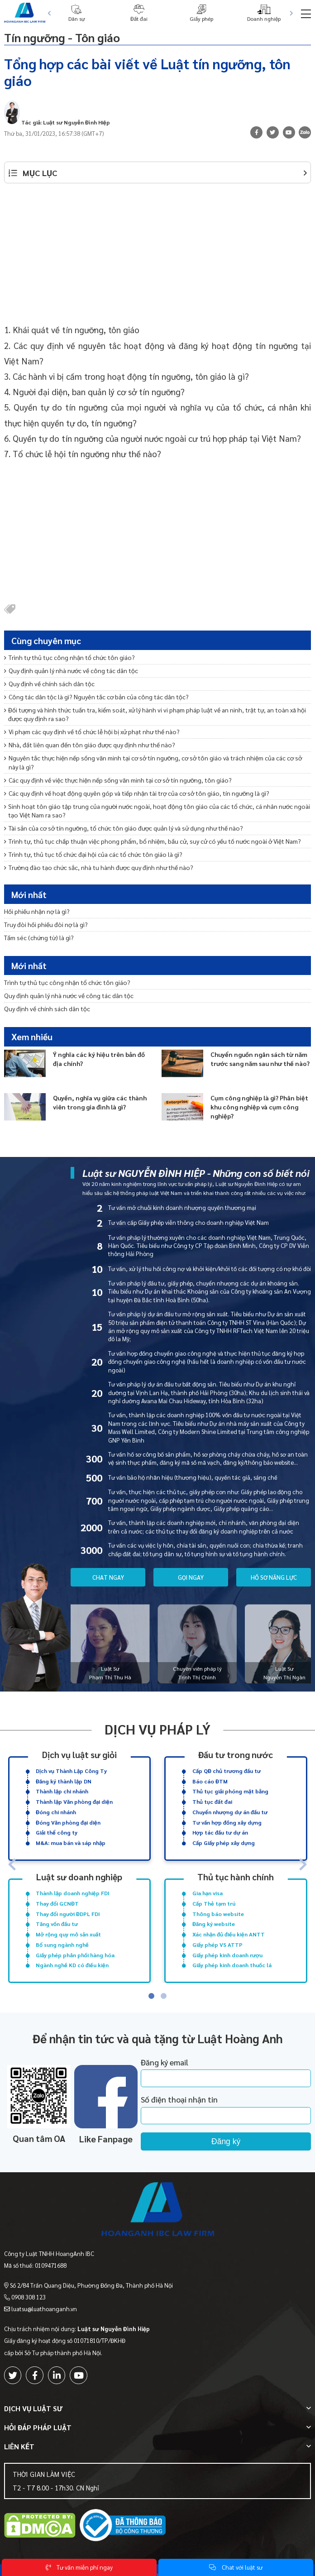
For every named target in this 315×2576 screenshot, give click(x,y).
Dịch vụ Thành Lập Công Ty (71, 1770)
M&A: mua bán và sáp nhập (70, 1842)
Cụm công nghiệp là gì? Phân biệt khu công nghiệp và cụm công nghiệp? (259, 1106)
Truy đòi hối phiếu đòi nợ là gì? (46, 924)
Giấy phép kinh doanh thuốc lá (232, 1965)
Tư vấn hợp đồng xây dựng (227, 1822)
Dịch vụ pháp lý (158, 1729)
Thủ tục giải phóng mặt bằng (230, 1791)
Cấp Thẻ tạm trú (213, 1903)
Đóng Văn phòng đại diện (68, 1822)
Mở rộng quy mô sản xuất (68, 1934)
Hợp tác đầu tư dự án (220, 1832)
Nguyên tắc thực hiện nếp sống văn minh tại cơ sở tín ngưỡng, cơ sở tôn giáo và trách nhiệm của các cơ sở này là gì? (153, 762)
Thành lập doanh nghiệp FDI (73, 1893)
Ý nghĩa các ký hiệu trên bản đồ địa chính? (99, 1058)
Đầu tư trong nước (235, 1753)
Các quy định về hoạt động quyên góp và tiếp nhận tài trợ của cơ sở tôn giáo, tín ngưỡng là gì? (136, 793)
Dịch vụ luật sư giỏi (79, 1753)
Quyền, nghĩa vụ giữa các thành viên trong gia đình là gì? (100, 1101)
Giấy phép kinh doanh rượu (227, 1955)
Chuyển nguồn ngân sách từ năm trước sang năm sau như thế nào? (260, 1058)
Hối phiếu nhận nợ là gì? (37, 911)
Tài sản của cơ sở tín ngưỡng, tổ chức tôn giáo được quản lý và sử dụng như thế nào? (123, 828)
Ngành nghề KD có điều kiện (72, 1965)
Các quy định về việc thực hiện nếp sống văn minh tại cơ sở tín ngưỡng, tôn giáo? (118, 780)
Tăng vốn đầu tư (57, 1923)
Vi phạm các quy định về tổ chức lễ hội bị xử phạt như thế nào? (92, 731)
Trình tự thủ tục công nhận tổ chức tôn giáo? (69, 657)
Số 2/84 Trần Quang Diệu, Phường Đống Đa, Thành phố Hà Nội (91, 2285)
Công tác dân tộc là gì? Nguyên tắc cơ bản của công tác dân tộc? (96, 697)
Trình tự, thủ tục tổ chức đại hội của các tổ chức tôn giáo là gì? (93, 854)
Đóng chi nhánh (56, 1812)
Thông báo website (218, 1913)
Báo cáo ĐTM (210, 1781)
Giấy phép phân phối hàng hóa (75, 1955)
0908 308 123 (28, 2297)
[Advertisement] (157, 258)
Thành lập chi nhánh (62, 1791)
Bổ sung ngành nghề (62, 1944)
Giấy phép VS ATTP (217, 1944)
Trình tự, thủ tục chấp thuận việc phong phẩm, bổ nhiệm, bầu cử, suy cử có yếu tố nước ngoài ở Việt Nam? (152, 841)
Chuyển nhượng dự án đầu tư (229, 1812)
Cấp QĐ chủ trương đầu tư (226, 1770)
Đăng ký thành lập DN (63, 1781)
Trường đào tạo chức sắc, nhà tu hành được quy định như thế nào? (98, 867)
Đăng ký (225, 2141)
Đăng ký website (213, 1923)
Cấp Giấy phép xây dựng (223, 1842)
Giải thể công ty (56, 1832)
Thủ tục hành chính (235, 1876)
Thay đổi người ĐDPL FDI (68, 1913)
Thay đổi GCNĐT (57, 1903)
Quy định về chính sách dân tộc (49, 683)
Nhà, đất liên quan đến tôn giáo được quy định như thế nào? (89, 745)
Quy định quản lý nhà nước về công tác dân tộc (71, 670)
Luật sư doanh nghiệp (79, 1876)
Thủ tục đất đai (212, 1801)
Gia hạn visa (207, 1893)
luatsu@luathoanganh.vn (44, 2309)
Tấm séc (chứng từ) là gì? (39, 937)
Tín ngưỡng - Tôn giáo (73, 36)
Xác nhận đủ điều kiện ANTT (228, 1934)
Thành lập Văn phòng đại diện (74, 1801)
